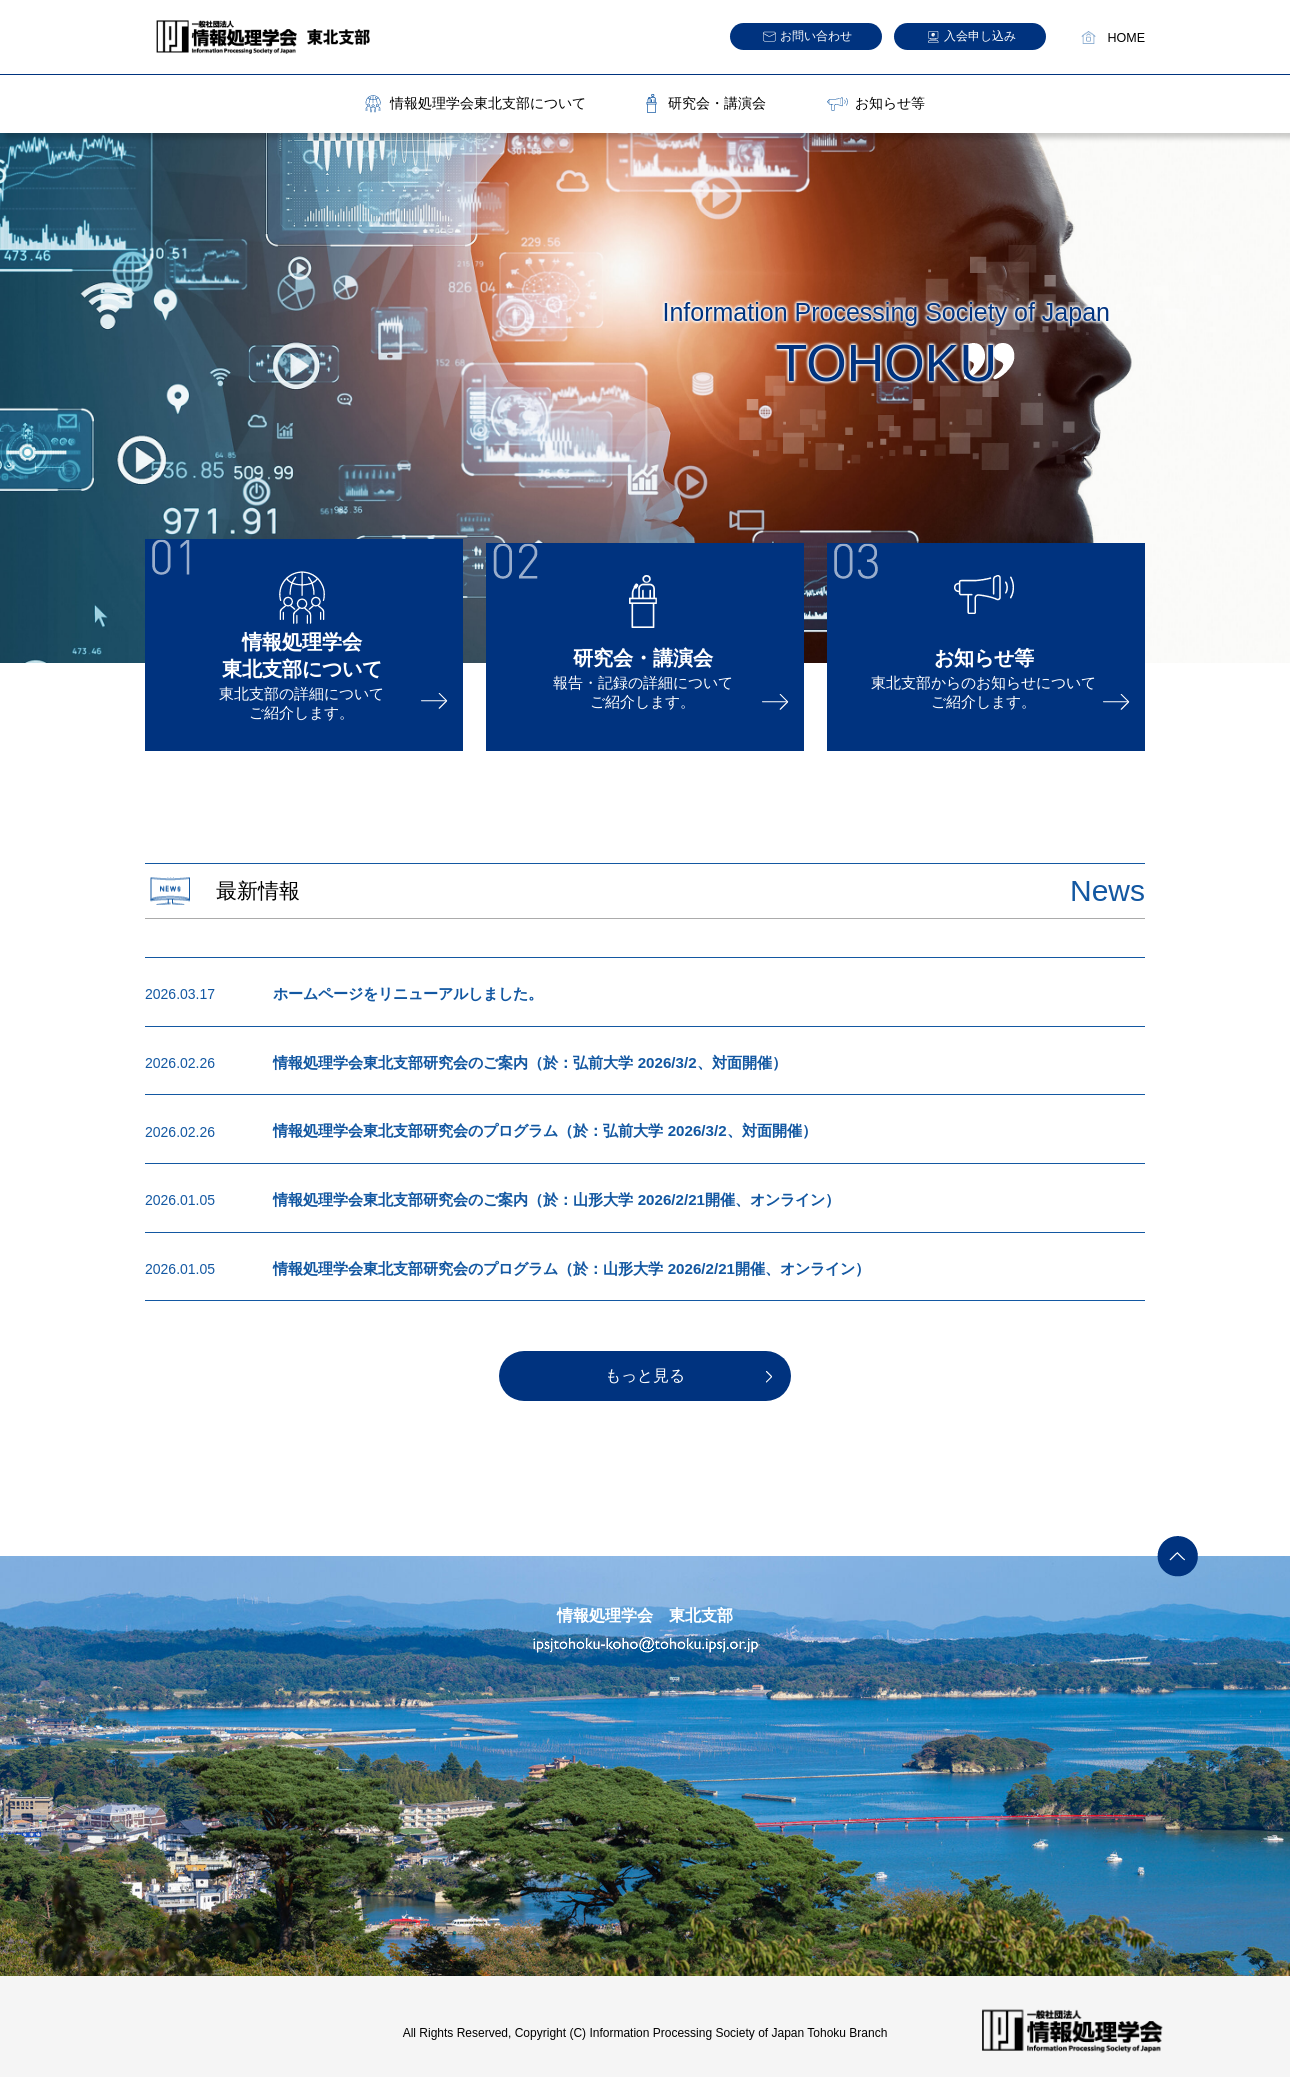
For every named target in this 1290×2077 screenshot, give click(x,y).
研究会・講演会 (717, 103)
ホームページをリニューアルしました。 (399, 993)
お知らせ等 (890, 103)
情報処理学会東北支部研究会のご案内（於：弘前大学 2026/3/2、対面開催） (512, 1060)
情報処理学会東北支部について (488, 103)
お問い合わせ (816, 36)
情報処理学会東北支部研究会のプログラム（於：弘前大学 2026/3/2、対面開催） (526, 1127)
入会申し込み (980, 36)
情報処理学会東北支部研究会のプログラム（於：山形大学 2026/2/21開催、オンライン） (551, 1261)
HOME (1127, 38)
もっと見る (645, 1367)
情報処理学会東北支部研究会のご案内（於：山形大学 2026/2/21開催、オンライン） (537, 1194)
